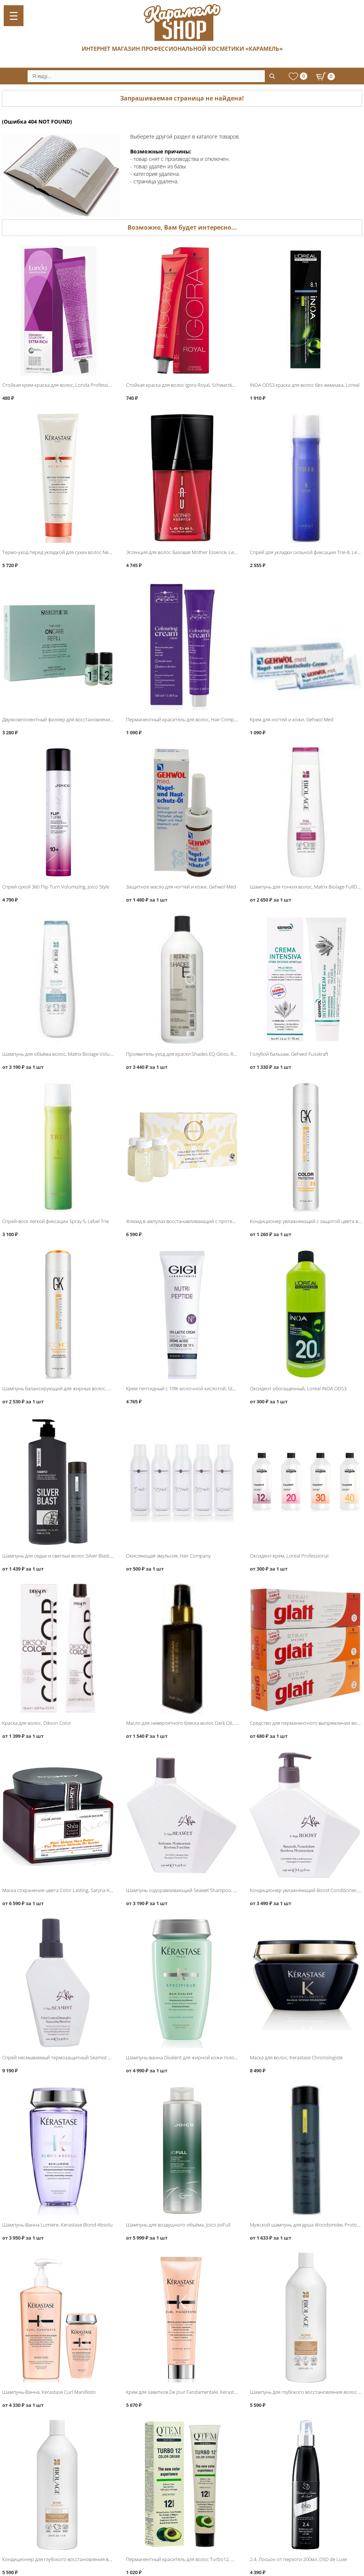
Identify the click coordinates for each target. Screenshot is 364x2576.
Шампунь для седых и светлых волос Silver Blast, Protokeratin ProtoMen (81, 1555)
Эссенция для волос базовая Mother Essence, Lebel (183, 552)
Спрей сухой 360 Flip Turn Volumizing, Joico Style (55, 886)
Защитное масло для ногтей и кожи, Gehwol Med (181, 886)
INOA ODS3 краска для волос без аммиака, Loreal (305, 385)
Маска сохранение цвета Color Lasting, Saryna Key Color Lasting (73, 1890)
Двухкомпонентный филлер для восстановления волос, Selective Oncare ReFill (90, 719)
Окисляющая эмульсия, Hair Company (168, 1555)
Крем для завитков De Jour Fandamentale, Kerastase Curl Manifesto (200, 2392)
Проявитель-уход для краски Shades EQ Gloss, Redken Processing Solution (208, 1054)
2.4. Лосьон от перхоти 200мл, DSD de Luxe (298, 2559)
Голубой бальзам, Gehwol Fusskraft (289, 1054)
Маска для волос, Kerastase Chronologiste (296, 2057)
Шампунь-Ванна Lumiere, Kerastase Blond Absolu (57, 2224)
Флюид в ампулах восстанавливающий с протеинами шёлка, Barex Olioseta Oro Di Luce (224, 1221)
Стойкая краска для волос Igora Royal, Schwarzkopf (182, 385)
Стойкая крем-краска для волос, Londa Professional (60, 385)
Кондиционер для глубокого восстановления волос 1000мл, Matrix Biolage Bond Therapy (102, 2559)
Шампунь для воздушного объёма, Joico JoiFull (178, 2224)
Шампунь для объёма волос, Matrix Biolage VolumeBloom (66, 1054)
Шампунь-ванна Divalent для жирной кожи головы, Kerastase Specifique (207, 2057)
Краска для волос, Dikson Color (36, 1723)
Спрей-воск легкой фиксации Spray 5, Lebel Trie (55, 1221)
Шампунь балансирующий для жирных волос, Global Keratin (70, 1388)
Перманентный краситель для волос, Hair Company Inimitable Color (201, 719)
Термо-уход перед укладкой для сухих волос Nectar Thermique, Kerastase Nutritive (93, 552)
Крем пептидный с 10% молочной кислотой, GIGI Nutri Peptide (196, 1388)
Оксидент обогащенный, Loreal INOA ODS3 (298, 1388)
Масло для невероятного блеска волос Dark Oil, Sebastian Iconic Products (208, 1723)
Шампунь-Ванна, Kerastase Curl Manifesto (49, 2392)
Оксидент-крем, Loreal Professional (289, 1555)
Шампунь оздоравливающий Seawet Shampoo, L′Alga (186, 1890)
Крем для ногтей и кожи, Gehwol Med (291, 719)
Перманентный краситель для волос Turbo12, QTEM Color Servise (199, 2559)
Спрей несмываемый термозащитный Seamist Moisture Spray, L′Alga (79, 2057)
